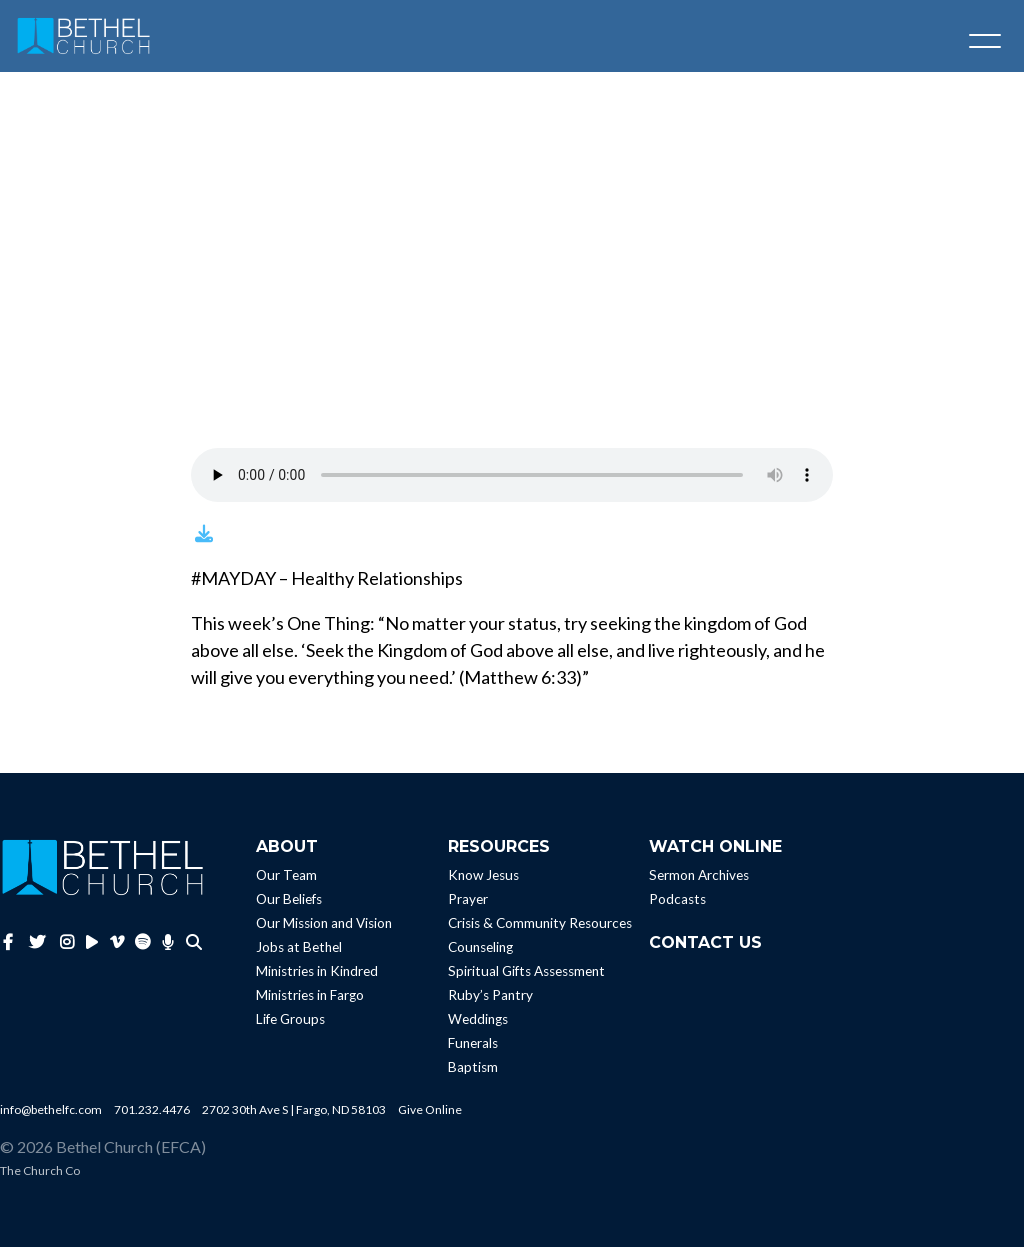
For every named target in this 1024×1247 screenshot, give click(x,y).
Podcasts (677, 899)
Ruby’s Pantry (490, 995)
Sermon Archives (699, 875)
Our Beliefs (289, 899)
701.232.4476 (152, 1109)
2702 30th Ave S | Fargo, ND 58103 (294, 1109)
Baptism (473, 1067)
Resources (499, 846)
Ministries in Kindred (317, 971)
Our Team (286, 875)
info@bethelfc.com (51, 1109)
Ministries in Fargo (310, 995)
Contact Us (705, 942)
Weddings (478, 1019)
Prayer (468, 899)
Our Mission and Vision (324, 923)
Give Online (430, 1109)
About (287, 846)
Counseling (480, 947)
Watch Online (715, 846)
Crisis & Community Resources (540, 923)
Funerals (473, 1043)
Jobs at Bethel (299, 947)
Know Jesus (483, 875)
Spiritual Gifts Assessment (526, 971)
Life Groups (290, 1019)
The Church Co (40, 1170)
